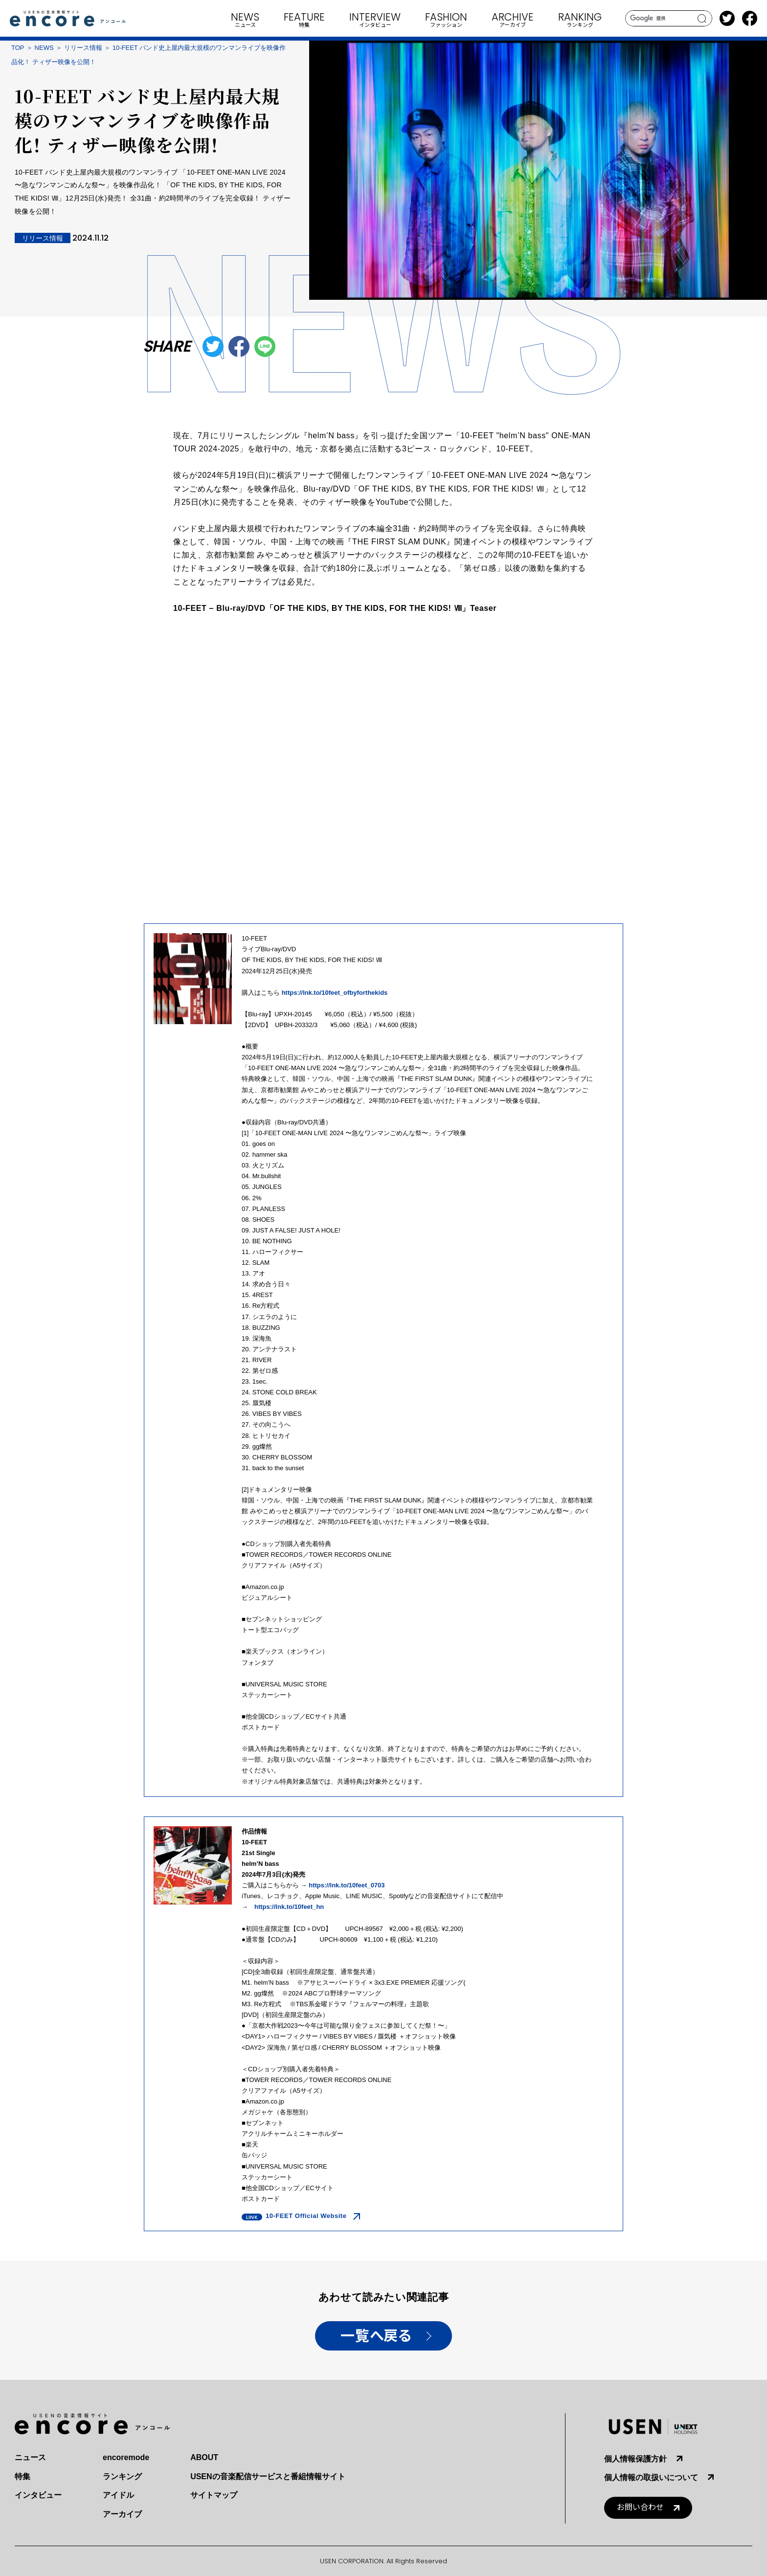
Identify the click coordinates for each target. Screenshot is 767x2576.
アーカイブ (122, 2514)
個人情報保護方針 (635, 2459)
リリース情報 (83, 47)
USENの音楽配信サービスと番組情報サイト (267, 2476)
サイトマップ (213, 2495)
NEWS (44, 47)
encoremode (126, 2457)
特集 (22, 2476)
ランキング (122, 2476)
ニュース (30, 2457)
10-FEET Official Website (306, 2215)
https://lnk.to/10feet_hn (289, 1906)
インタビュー (38, 2495)
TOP (17, 47)
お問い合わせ (640, 2507)
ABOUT (204, 2457)
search (702, 18)
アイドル (118, 2495)
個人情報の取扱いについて (651, 2477)
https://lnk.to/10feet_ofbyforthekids (335, 992)
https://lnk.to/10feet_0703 (346, 1885)
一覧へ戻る (375, 2336)
